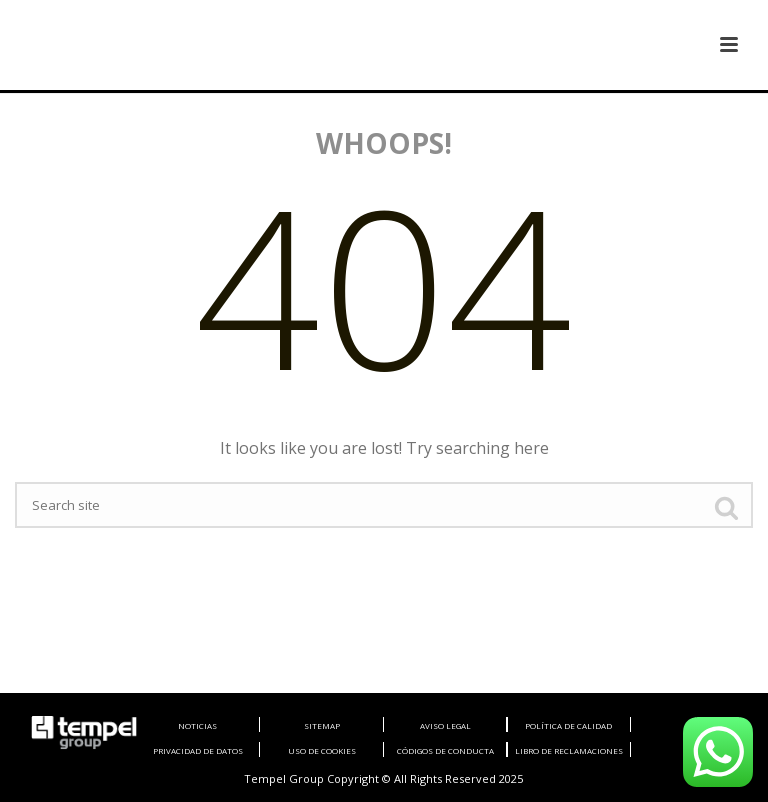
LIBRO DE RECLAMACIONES (569, 750)
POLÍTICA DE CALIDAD (568, 725)
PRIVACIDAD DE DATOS (198, 750)
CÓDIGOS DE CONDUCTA (445, 750)
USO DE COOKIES (322, 750)
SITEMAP (322, 725)
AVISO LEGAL (445, 725)
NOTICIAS (197, 725)
